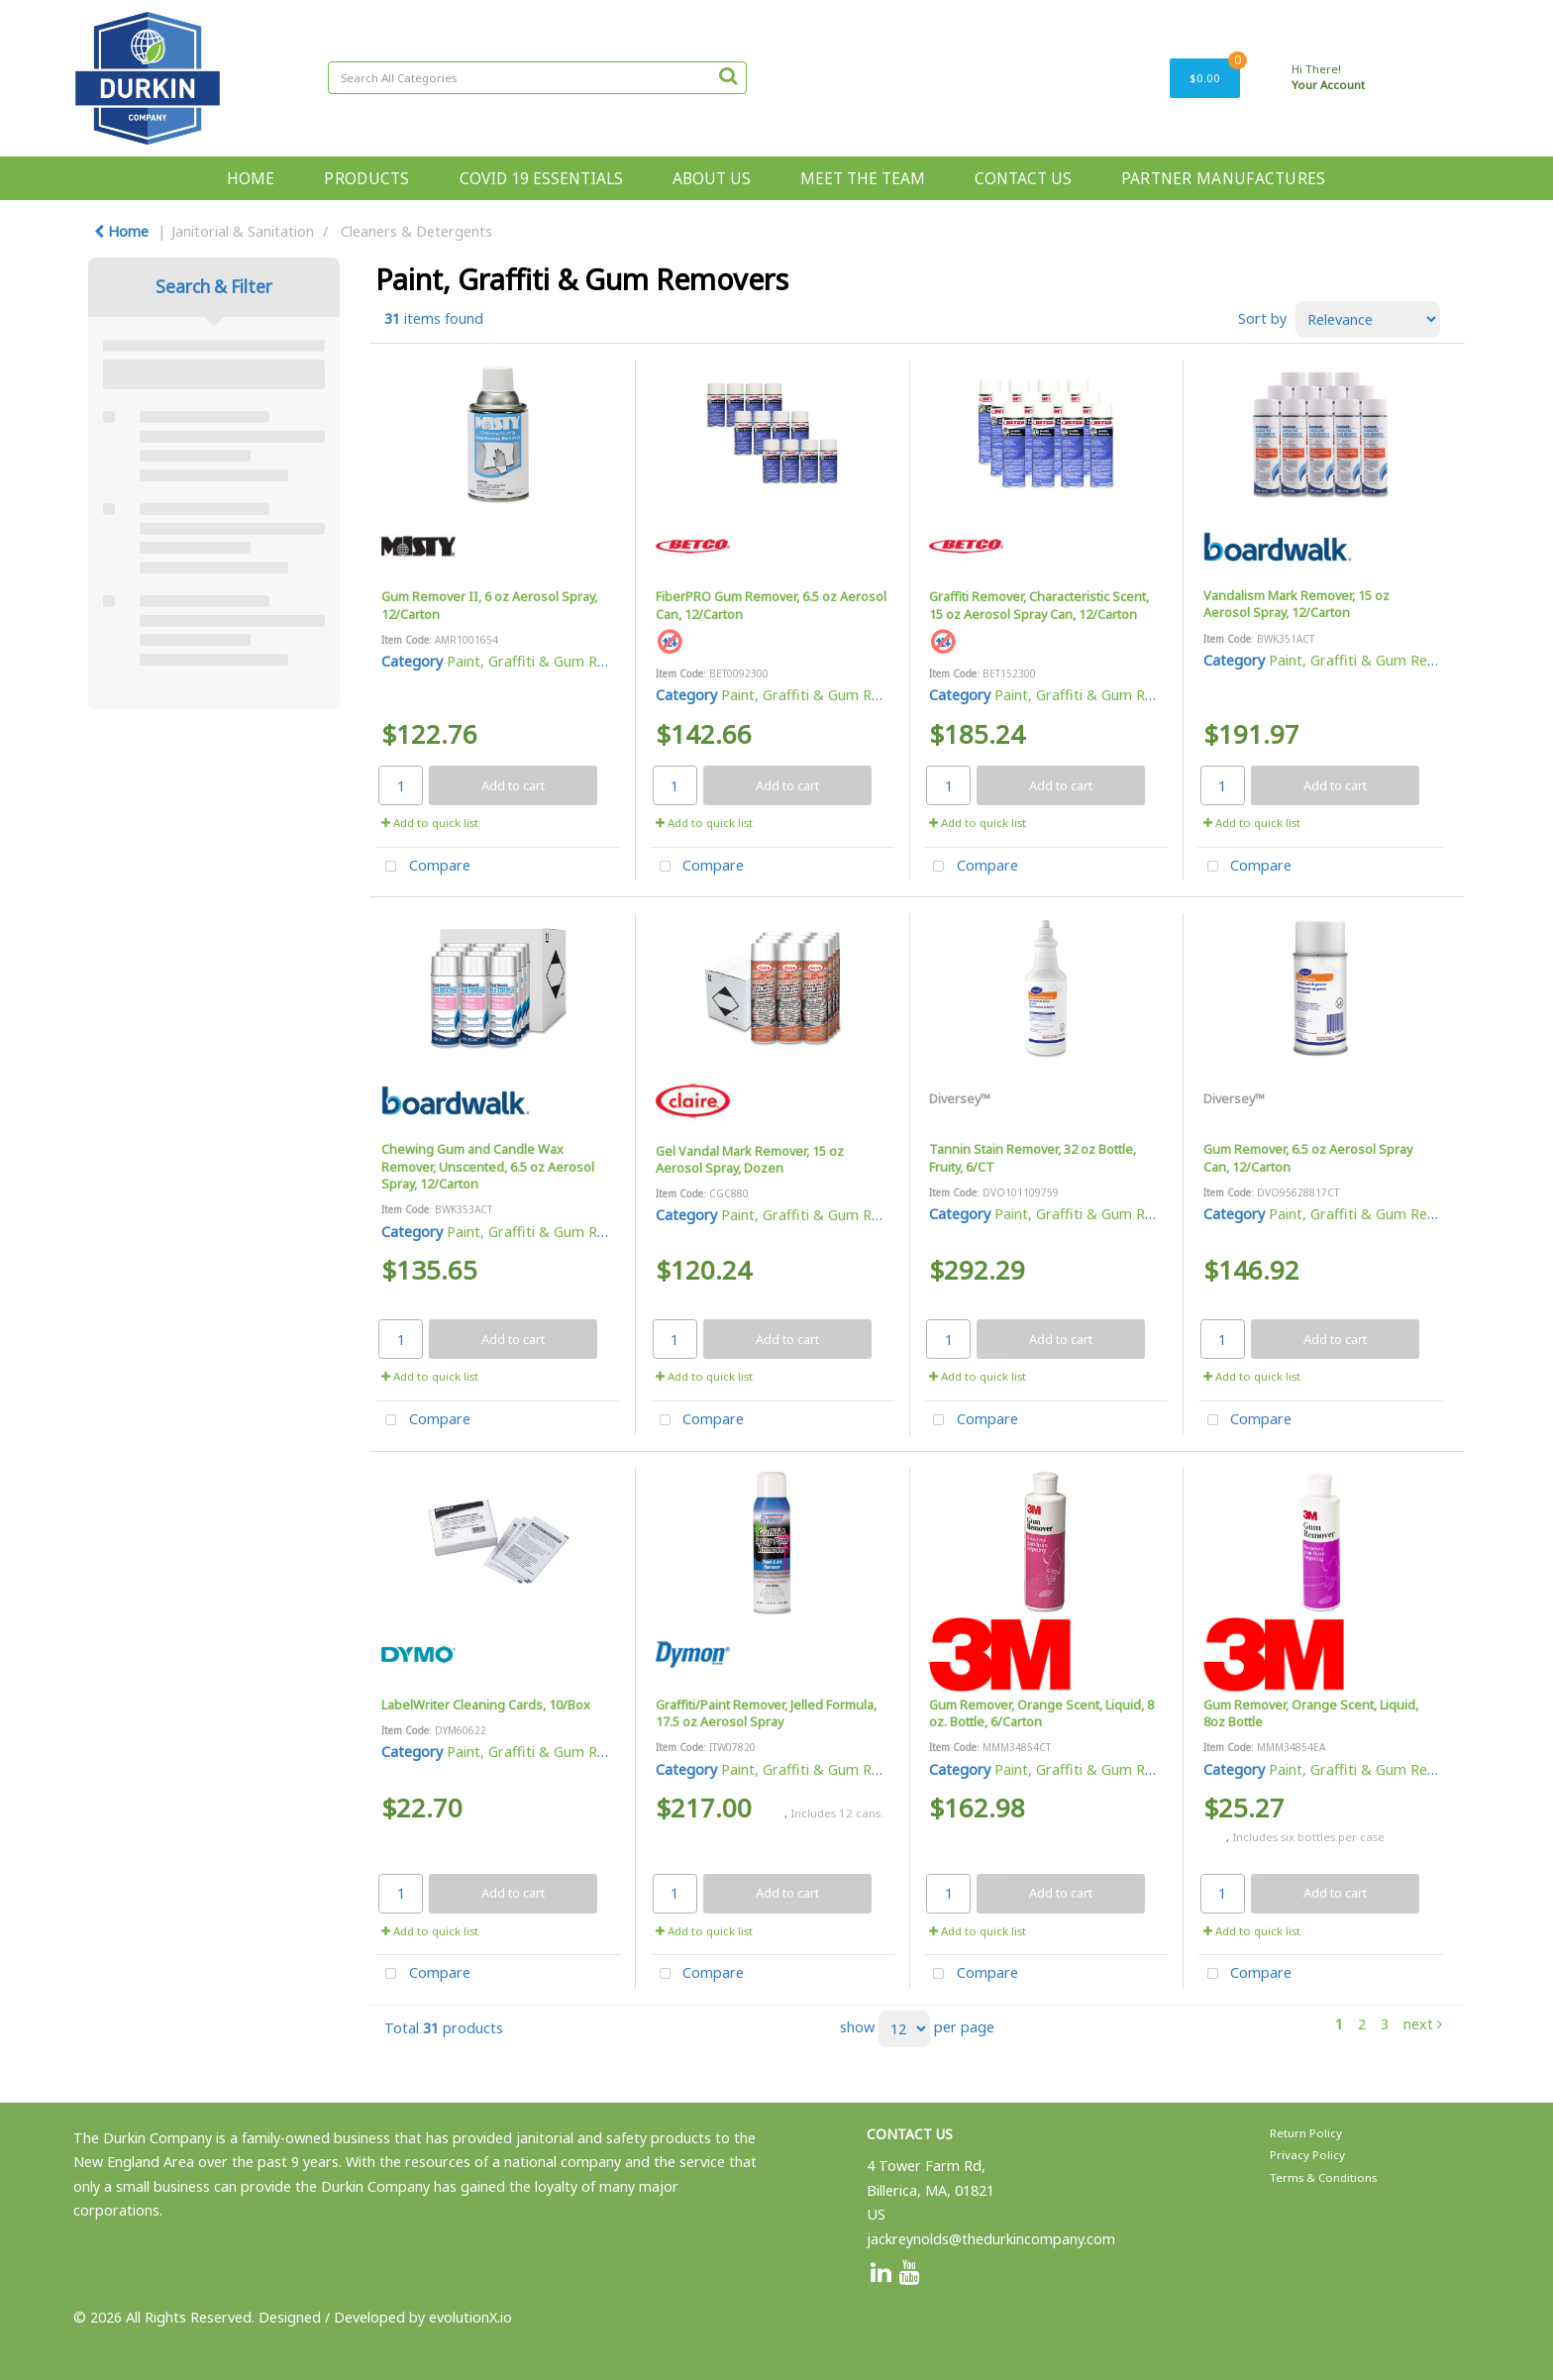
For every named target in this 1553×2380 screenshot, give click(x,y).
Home (121, 231)
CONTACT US (1023, 178)
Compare (423, 867)
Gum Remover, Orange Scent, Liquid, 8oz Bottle (1310, 1713)
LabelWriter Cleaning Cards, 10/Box (485, 1704)
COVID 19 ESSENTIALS (541, 178)
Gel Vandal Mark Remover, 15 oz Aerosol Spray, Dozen (750, 1159)
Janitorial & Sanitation (242, 231)
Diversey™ (959, 1098)
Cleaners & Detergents (416, 231)
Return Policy (1306, 2132)
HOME (250, 178)
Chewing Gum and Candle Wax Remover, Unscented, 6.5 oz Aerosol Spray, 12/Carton (487, 1166)
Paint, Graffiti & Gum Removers (551, 661)
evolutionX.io (470, 2317)
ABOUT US (712, 178)
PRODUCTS (366, 178)
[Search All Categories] (537, 77)
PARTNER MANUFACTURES (1223, 178)
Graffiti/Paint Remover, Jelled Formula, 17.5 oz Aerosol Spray (766, 1713)
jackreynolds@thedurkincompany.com (991, 2238)
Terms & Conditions (1323, 2177)
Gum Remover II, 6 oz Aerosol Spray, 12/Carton (489, 604)
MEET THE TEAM (862, 178)
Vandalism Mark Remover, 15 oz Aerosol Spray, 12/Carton (1296, 603)
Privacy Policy (1307, 2154)
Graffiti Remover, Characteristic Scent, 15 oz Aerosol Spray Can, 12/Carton (1039, 604)
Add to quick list (429, 822)
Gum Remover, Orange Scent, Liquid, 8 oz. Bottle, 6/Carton (1041, 1713)
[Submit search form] (728, 75)
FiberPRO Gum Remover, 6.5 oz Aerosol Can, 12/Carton (771, 604)
